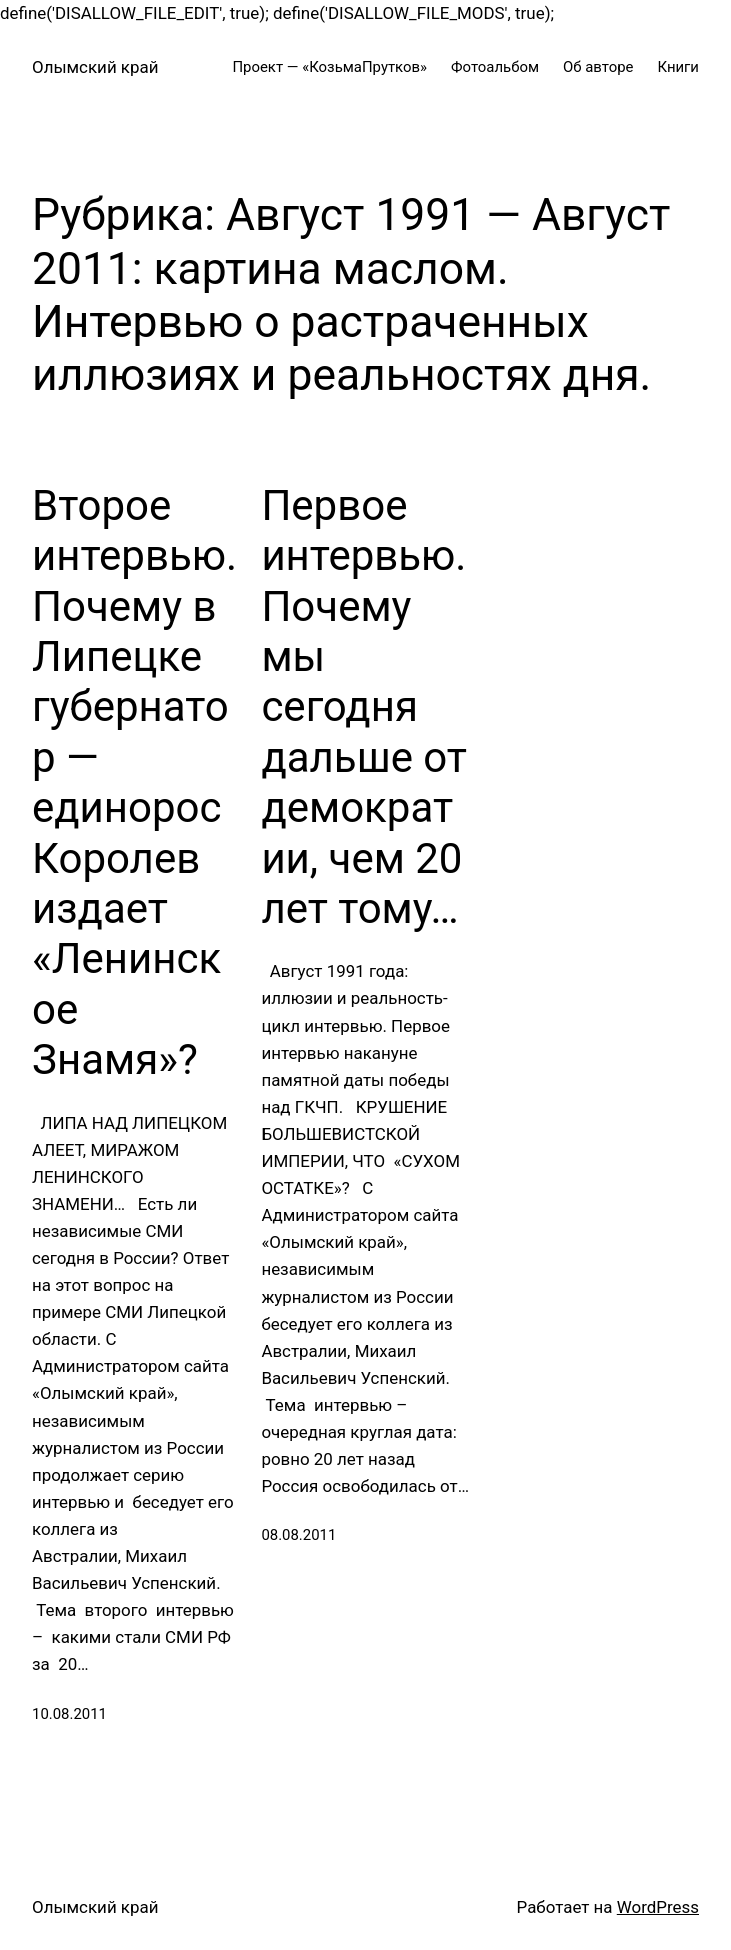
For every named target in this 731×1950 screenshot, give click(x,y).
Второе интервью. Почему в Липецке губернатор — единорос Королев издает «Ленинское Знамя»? (134, 782)
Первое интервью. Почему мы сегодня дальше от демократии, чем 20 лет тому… (364, 707)
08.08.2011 (298, 1535)
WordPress (658, 1907)
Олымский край (95, 67)
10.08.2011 (69, 1714)
